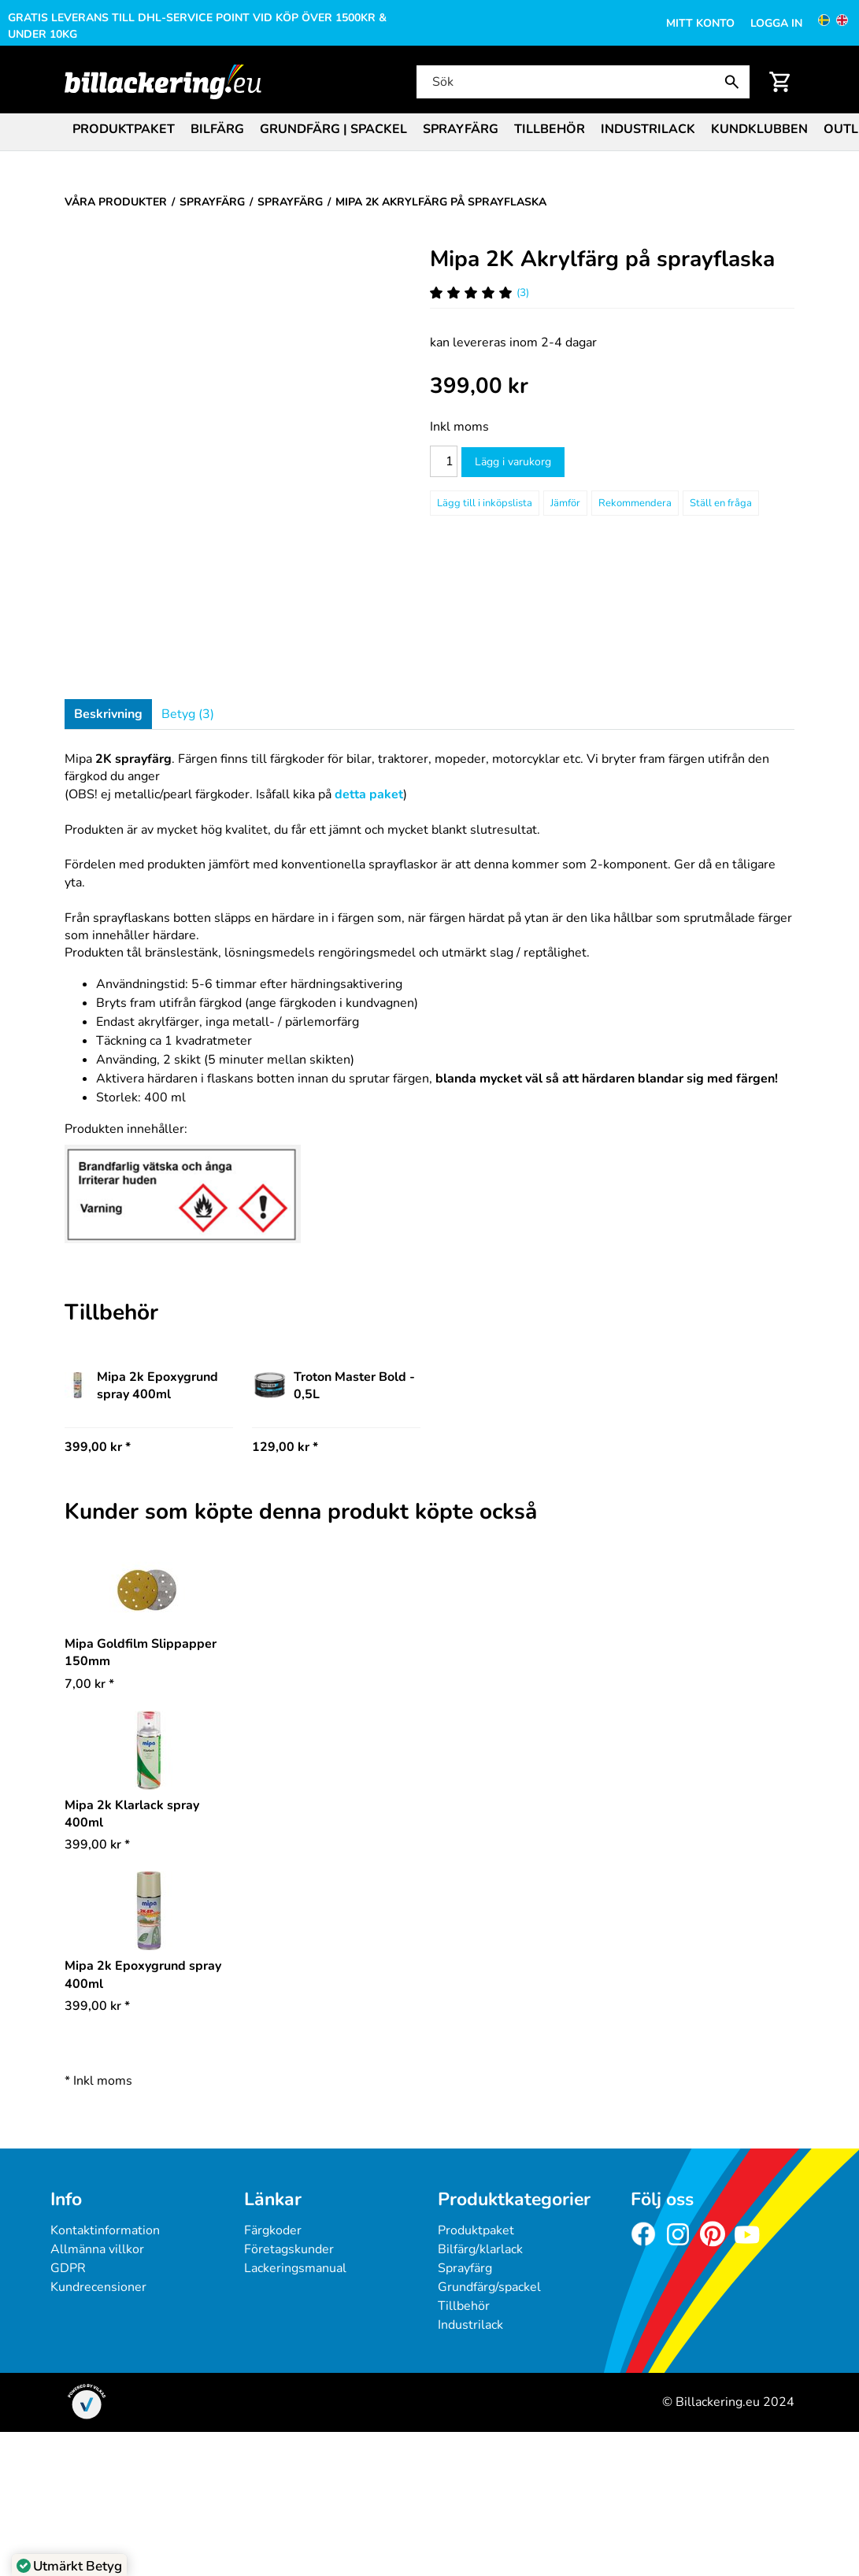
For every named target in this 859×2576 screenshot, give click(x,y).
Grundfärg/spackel (489, 2287)
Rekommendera (635, 503)
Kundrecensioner (98, 2287)
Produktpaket (123, 129)
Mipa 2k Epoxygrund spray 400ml (141, 1385)
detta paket (369, 794)
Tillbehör (549, 129)
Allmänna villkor (97, 2249)
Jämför (565, 503)
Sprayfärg (460, 129)
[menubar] (429, 131)
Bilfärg (217, 129)
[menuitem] (124, 128)
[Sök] (581, 81)
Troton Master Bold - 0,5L (333, 1385)
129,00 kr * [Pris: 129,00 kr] (285, 1447)
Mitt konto (700, 23)
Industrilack (648, 129)
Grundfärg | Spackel (333, 129)
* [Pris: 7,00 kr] (89, 1684)
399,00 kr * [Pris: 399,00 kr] (98, 1447)
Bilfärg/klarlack (480, 2249)
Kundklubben (759, 129)
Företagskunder (289, 2249)
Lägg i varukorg (513, 461)
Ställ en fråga (721, 503)
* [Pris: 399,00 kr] (97, 1844)
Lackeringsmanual (295, 2268)
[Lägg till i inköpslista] (485, 503)
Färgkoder (273, 2230)
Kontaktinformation (105, 2230)
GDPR (68, 2268)
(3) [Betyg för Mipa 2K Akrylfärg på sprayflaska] (479, 292)
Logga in (776, 23)
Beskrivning (108, 714)
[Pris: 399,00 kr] (479, 386)
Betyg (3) (187, 714)
